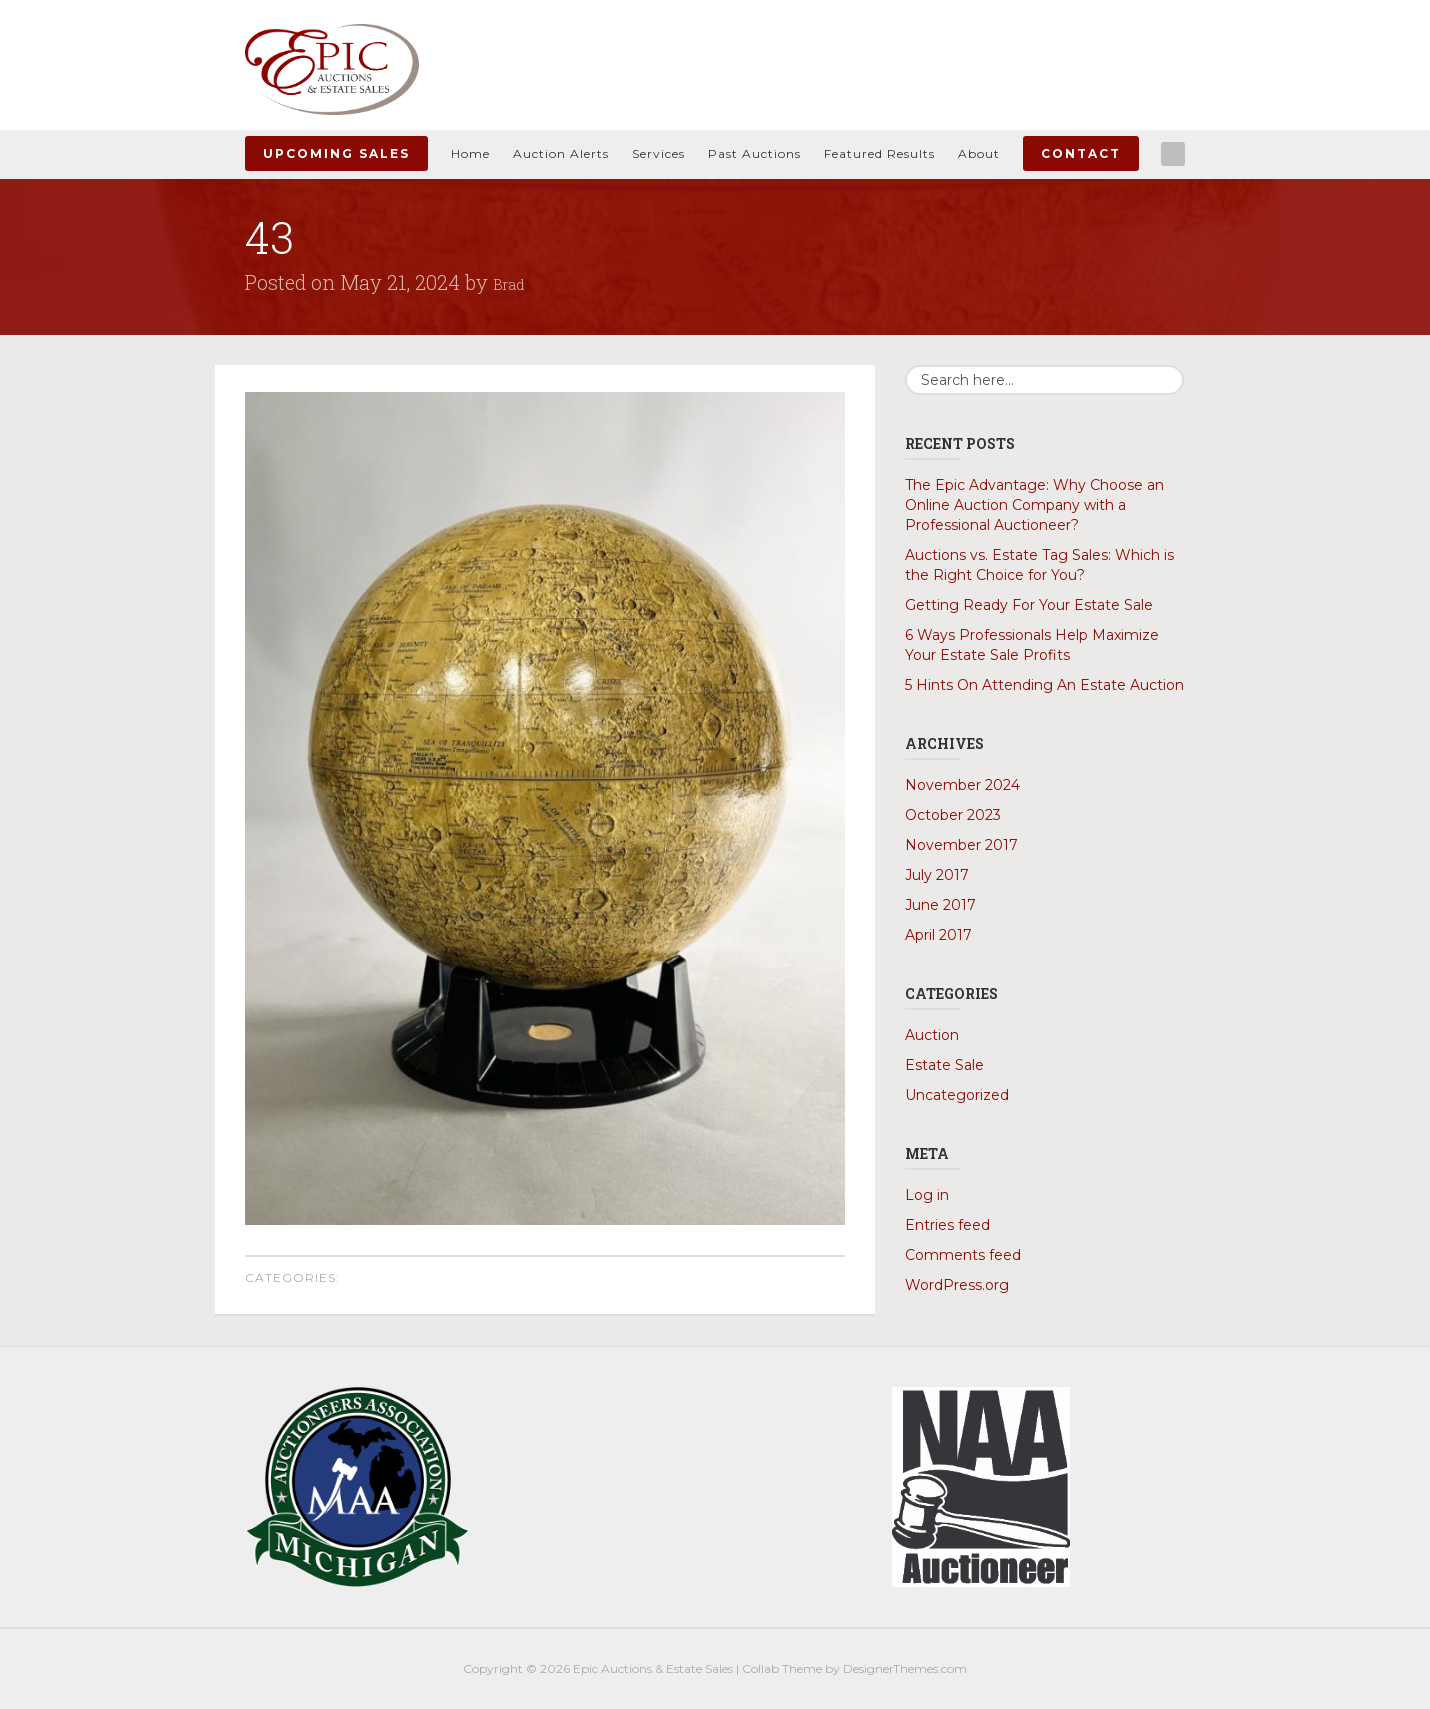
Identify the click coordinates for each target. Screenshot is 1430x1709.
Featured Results (879, 153)
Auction (932, 1035)
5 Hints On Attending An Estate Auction (1044, 685)
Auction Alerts (561, 153)
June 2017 (940, 905)
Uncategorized (957, 1095)
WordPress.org (957, 1285)
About (979, 153)
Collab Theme (782, 1668)
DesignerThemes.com (905, 1668)
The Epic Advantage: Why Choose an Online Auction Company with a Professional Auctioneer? (1034, 505)
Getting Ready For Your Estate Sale (1029, 605)
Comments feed (963, 1255)
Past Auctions (754, 153)
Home (470, 153)
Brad (514, 282)
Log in (927, 1195)
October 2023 (953, 815)
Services (658, 153)
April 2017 (938, 935)
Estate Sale (944, 1065)
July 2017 (937, 875)
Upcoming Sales (336, 153)
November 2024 (962, 785)
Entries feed (947, 1225)
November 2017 (961, 845)
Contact (1081, 153)
